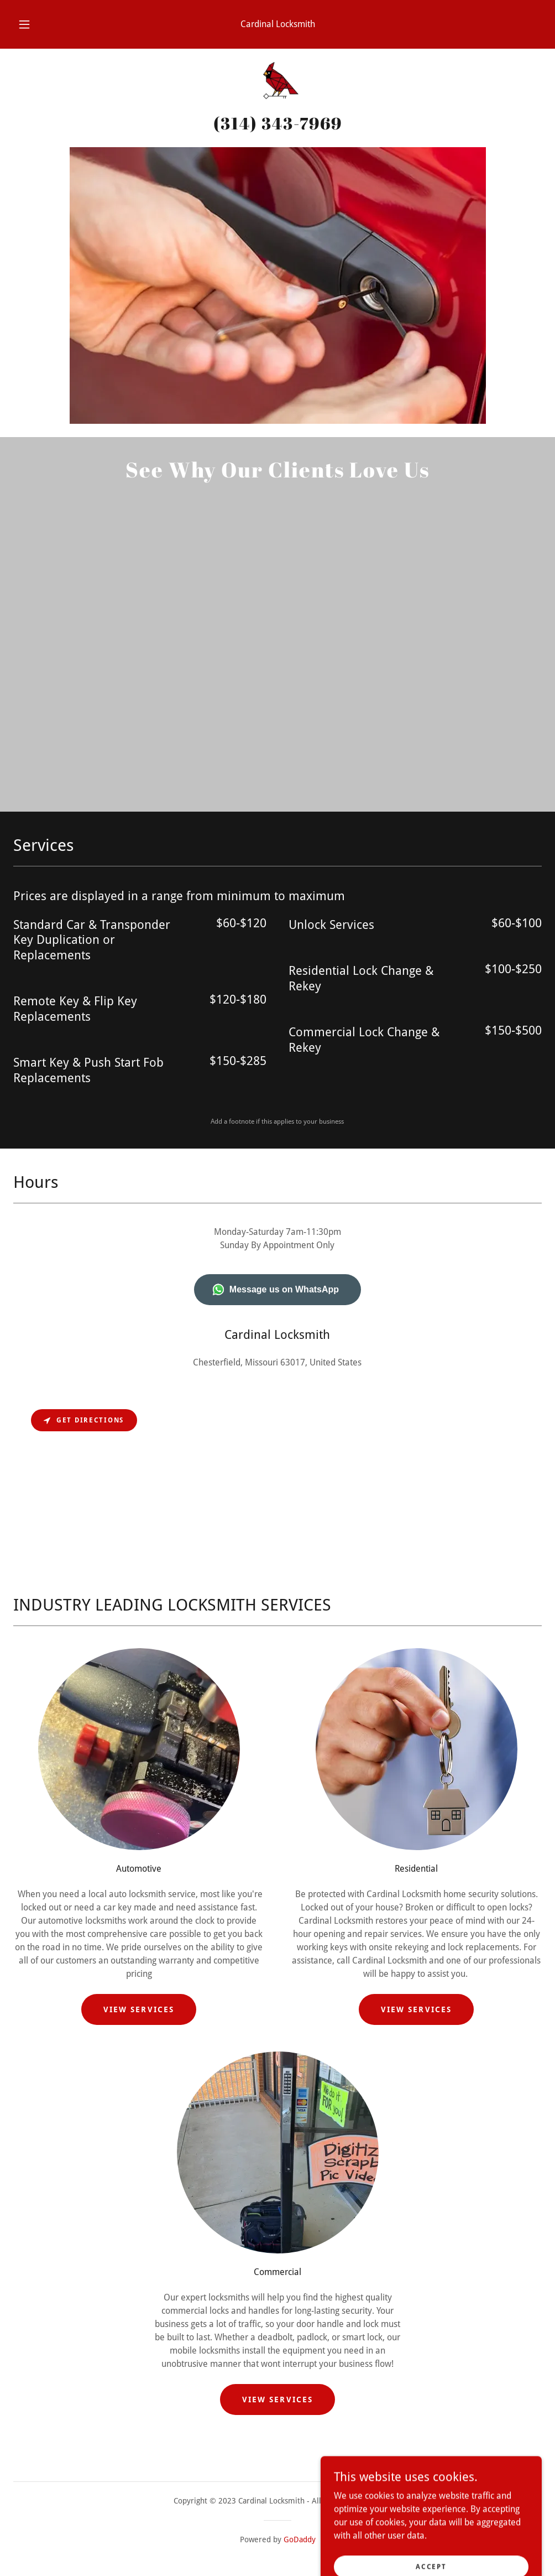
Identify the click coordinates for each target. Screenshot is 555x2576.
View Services (138, 2009)
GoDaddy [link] (300, 2539)
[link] (277, 84)
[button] (37, 24)
